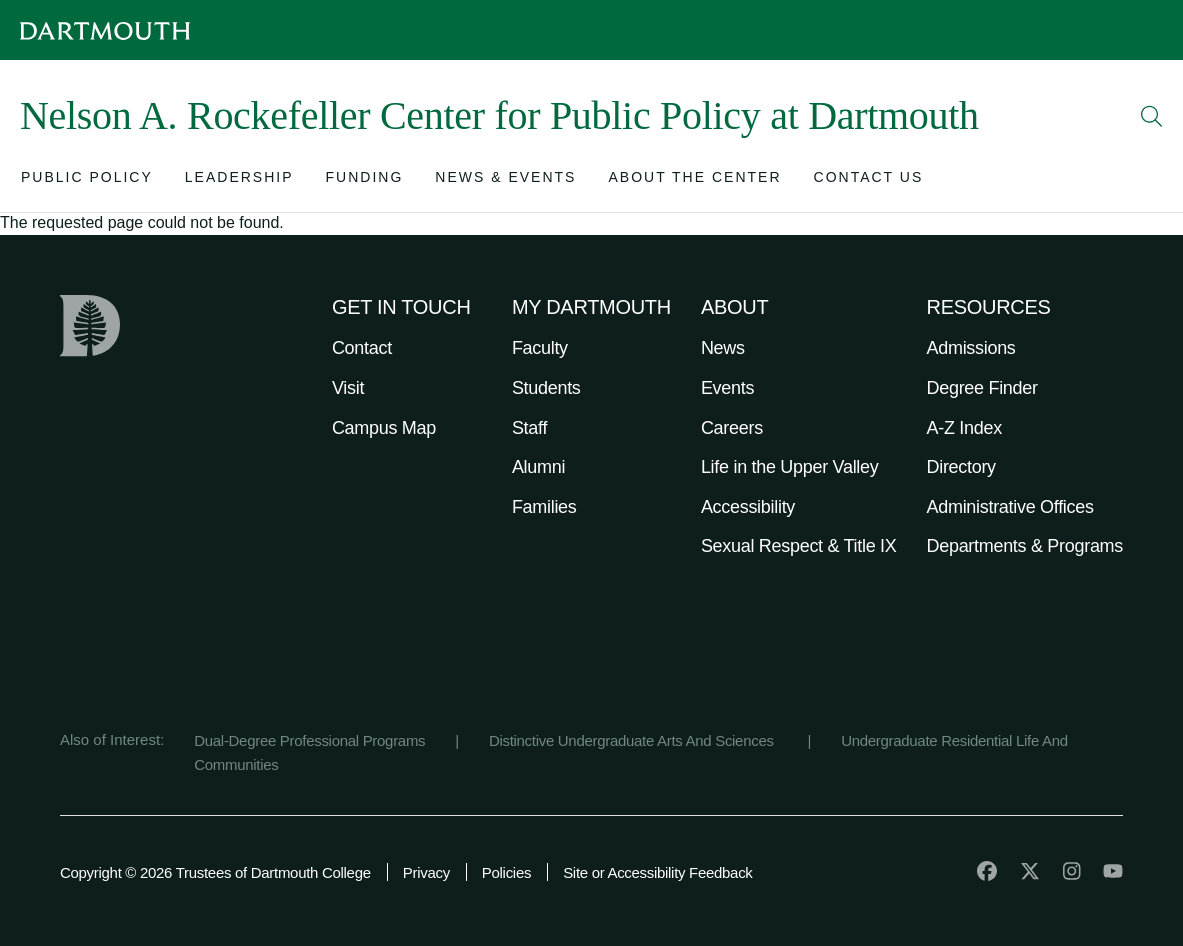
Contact (362, 348)
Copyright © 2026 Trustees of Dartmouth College (215, 872)
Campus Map (384, 428)
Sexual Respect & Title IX (799, 546)
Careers (732, 428)
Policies (506, 872)
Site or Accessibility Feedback (657, 872)
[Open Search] (1152, 116)
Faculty (540, 348)
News (723, 348)
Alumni (538, 467)
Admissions (971, 348)
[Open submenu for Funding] (365, 181)
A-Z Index (964, 428)
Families (544, 507)
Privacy (426, 872)
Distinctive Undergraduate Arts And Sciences (633, 740)
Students (546, 388)
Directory (961, 467)
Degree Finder (982, 388)
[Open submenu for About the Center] (694, 181)
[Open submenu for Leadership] (239, 181)
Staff (529, 428)
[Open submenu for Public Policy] (87, 181)
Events (727, 388)
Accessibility (748, 507)
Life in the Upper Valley (790, 467)
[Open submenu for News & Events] (505, 181)
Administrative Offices (1010, 507)
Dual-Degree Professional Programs (309, 740)
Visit (348, 388)
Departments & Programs (1025, 546)
